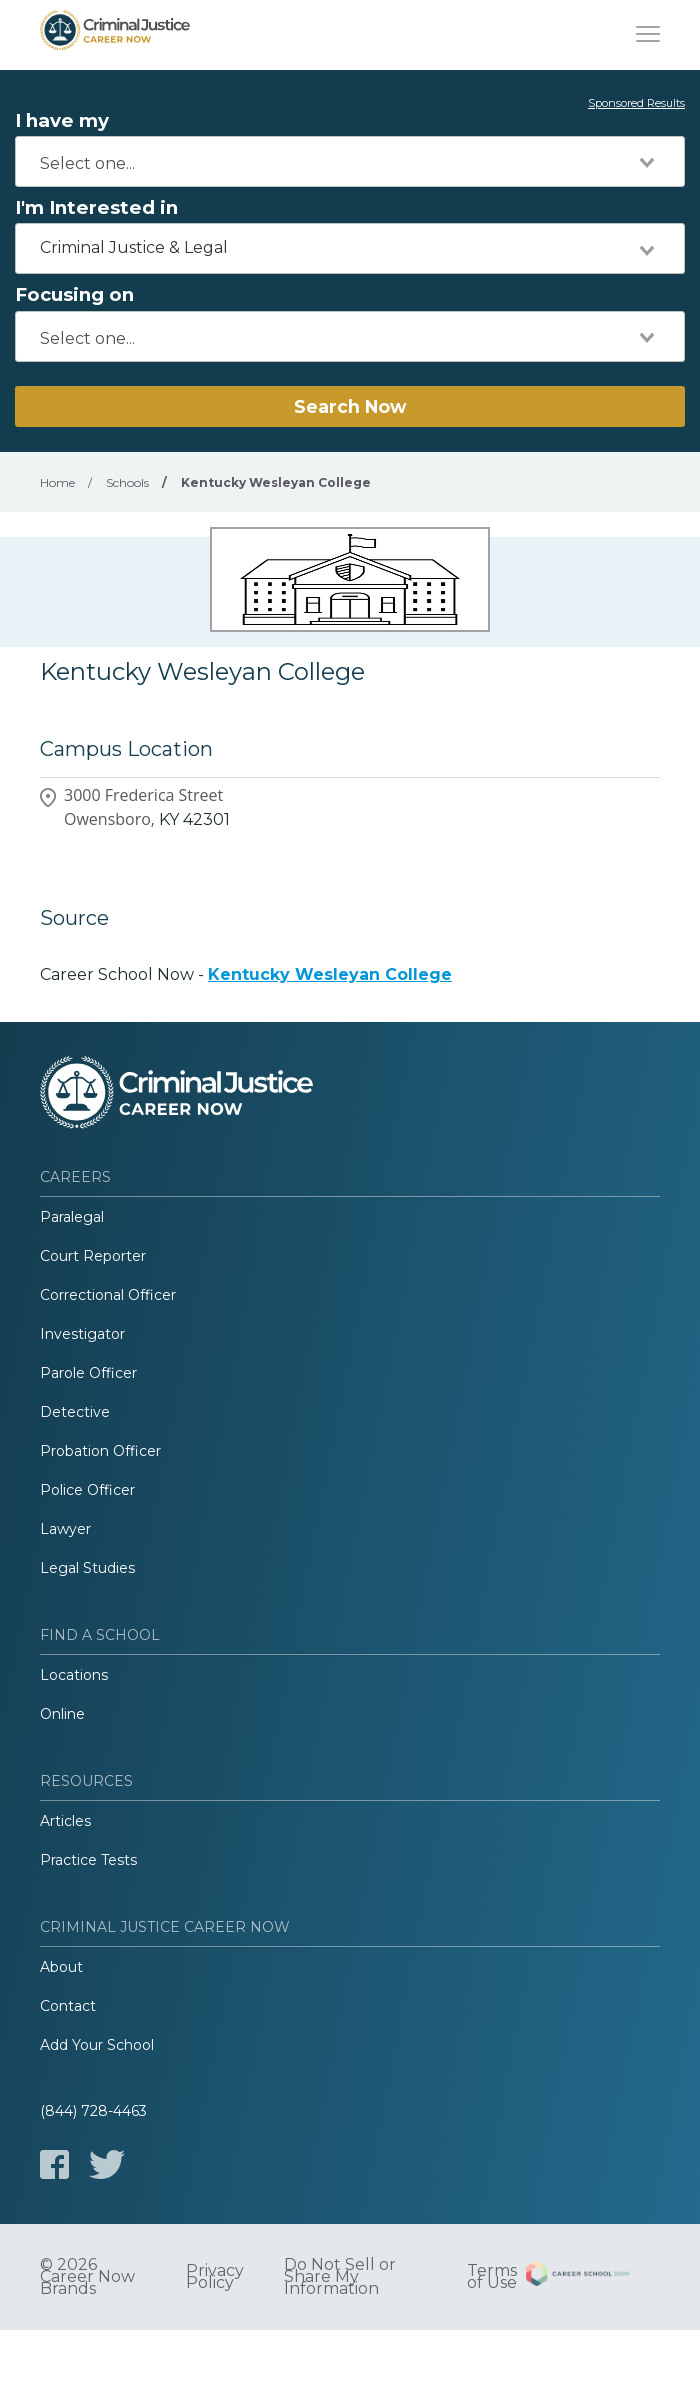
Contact (68, 2006)
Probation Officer (100, 1451)
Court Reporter (93, 1256)
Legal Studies (87, 1568)
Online (62, 1714)
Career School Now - (246, 974)
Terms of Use (492, 2277)
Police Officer (87, 1490)
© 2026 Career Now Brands (87, 2277)
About (61, 1967)
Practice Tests (88, 1860)
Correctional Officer (108, 1295)
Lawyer (65, 1529)
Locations (74, 1675)
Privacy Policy (215, 2277)
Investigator (82, 1334)
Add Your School (97, 2045)
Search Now (350, 406)
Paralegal (72, 1217)
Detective (75, 1412)
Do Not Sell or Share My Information (340, 2277)
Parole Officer (88, 1373)
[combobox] (350, 161)
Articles (65, 1821)
